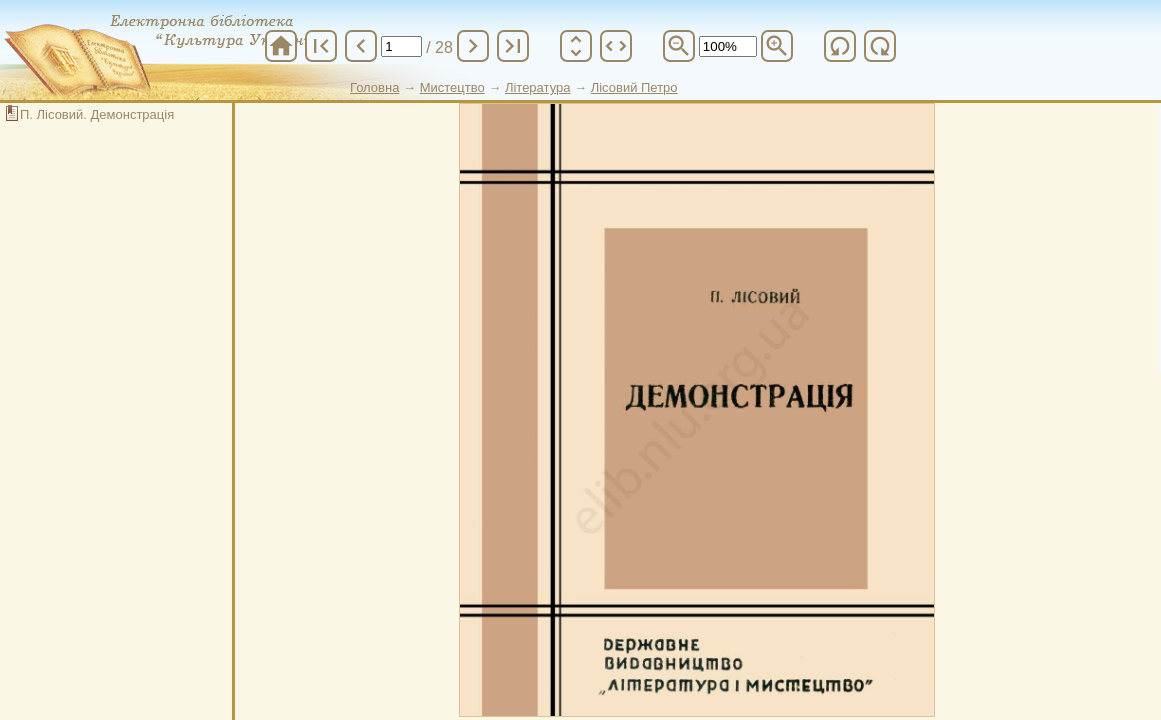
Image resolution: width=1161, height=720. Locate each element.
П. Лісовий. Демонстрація (97, 114)
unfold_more (576, 46)
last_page (513, 46)
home (281, 46)
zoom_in (777, 46)
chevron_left (361, 46)
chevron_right (473, 46)
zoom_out (679, 46)
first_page (321, 46)
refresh (840, 46)
